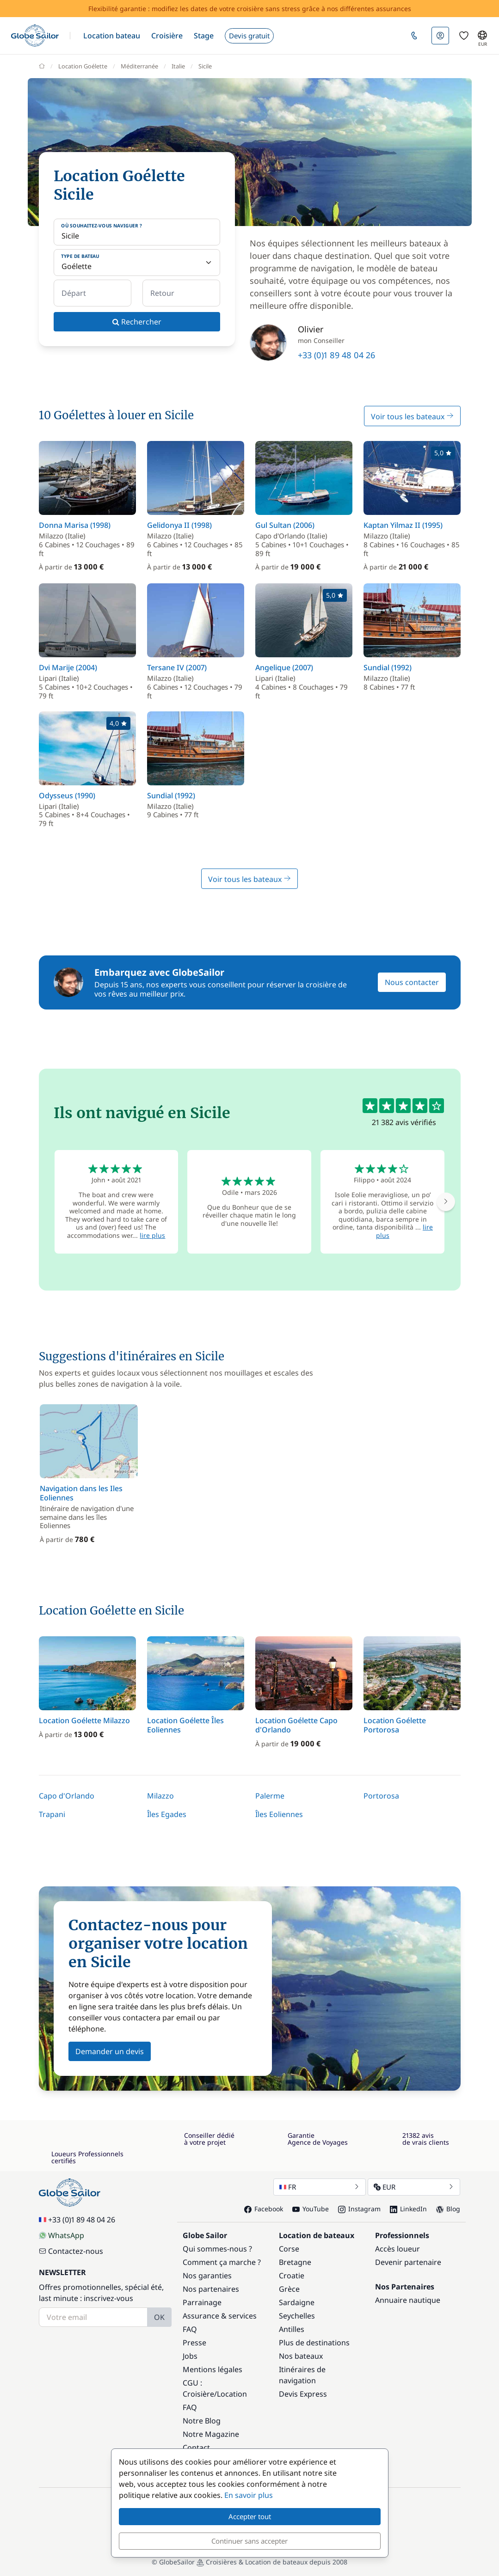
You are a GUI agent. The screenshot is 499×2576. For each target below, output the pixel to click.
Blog (448, 2208)
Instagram (359, 2208)
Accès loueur (397, 2249)
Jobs (190, 2356)
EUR (414, 2186)
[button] (112, 35)
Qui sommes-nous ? (217, 2249)
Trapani (52, 1814)
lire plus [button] (152, 1235)
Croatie (291, 2275)
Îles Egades (166, 1814)
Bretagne (295, 2262)
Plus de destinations (314, 2342)
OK (159, 2317)
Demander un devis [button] (109, 2051)
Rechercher (136, 322)
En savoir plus (248, 2495)
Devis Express (303, 2394)
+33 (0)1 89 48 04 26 (336, 355)
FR (319, 2186)
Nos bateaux (301, 2356)
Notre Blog (202, 2421)
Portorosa (381, 1796)
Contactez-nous (71, 2251)
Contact (196, 2447)
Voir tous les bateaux (412, 416)
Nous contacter (412, 982)
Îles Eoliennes (279, 1814)
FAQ (190, 2329)
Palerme (269, 1796)
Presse (194, 2342)
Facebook (263, 2208)
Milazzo (160, 1796)
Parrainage (202, 2302)
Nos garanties (207, 2275)
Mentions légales (212, 2369)
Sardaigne (296, 2302)
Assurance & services (220, 2316)
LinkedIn (408, 2208)
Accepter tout (249, 2516)
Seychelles (297, 2316)
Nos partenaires (211, 2289)
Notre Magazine (211, 2434)
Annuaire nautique (407, 2300)
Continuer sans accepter (249, 2540)
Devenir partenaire (408, 2262)
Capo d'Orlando (66, 1796)
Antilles (291, 2329)
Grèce (289, 2289)
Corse (289, 2249)
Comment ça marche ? (222, 2262)
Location (232, 2394)
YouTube (310, 2208)
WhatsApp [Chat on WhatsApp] (61, 2235)
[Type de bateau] (137, 262)
